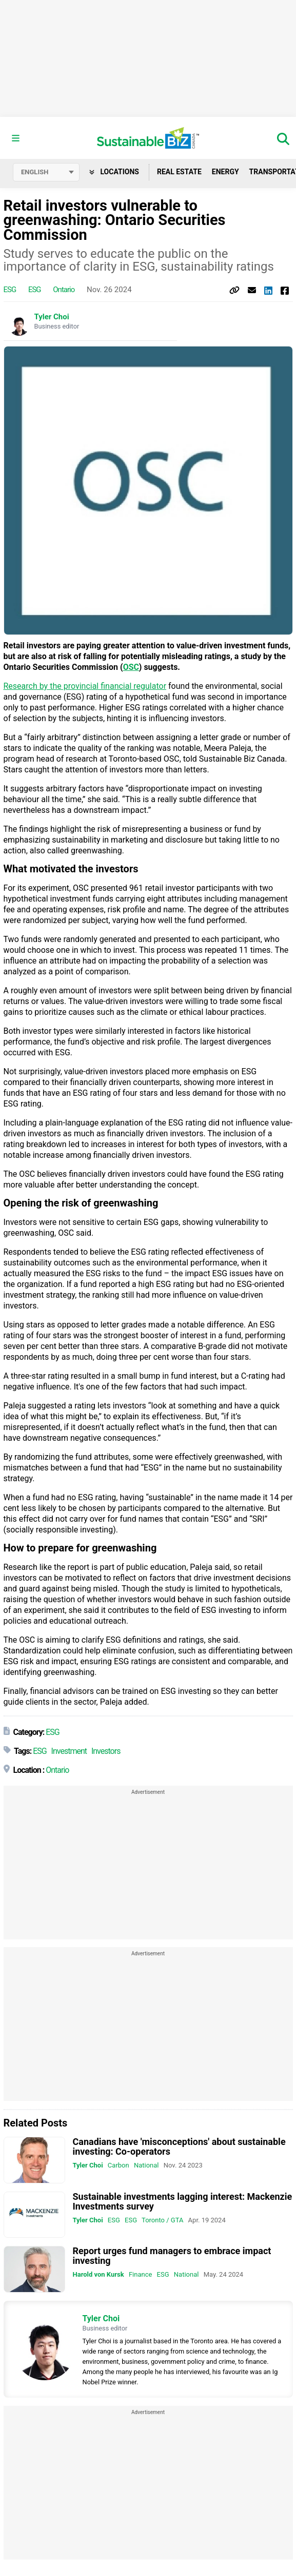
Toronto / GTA (162, 2220)
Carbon (118, 2165)
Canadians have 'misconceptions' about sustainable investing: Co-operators (179, 2146)
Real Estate (179, 172)
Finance (140, 2274)
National (146, 2165)
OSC (131, 667)
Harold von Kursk (98, 2274)
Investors (105, 1751)
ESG (10, 289)
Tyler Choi (51, 317)
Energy (225, 172)
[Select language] (46, 172)
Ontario (63, 289)
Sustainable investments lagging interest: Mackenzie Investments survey (182, 2201)
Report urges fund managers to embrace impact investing (172, 2255)
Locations (114, 172)
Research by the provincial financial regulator (85, 686)
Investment (69, 1751)
